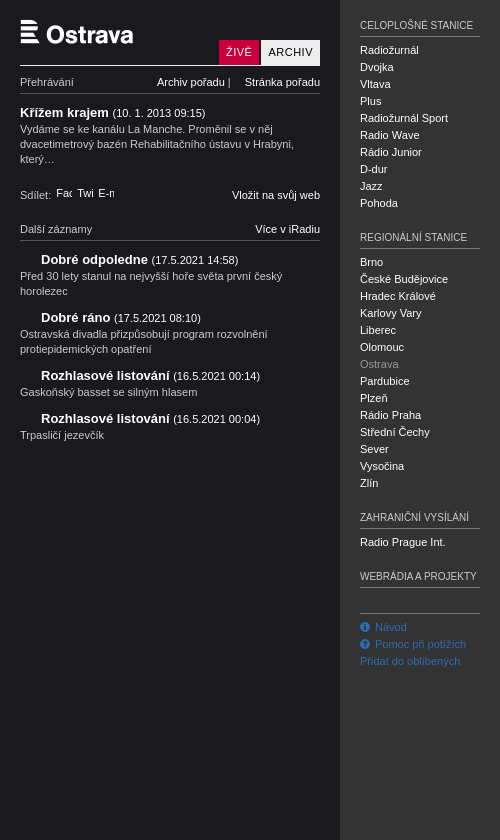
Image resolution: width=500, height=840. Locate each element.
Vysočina (382, 466)
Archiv (290, 52)
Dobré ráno (121, 317)
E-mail (106, 193)
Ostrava (379, 364)
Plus (370, 101)
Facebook (64, 193)
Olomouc (382, 347)
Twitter (85, 193)
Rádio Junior (391, 152)
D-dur (374, 169)
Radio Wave (390, 135)
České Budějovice (404, 279)
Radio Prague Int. (403, 542)
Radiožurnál (389, 50)
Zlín (369, 483)
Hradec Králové (398, 296)
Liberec (378, 330)
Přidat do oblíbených (410, 661)
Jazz (371, 186)
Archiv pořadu (191, 82)
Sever (374, 449)
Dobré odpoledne (139, 259)
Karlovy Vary (391, 313)
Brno (371, 262)
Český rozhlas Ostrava (115, 32)
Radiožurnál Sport (404, 118)
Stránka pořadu (282, 82)
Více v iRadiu (287, 229)
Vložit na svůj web (276, 195)
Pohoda (379, 203)
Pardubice (385, 381)
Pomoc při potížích (413, 644)
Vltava (375, 84)
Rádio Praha (390, 415)
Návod (383, 627)
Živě (239, 52)
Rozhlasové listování (150, 375)
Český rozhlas (54, 823)
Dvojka (377, 67)
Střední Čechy (395, 432)
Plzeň (374, 398)
